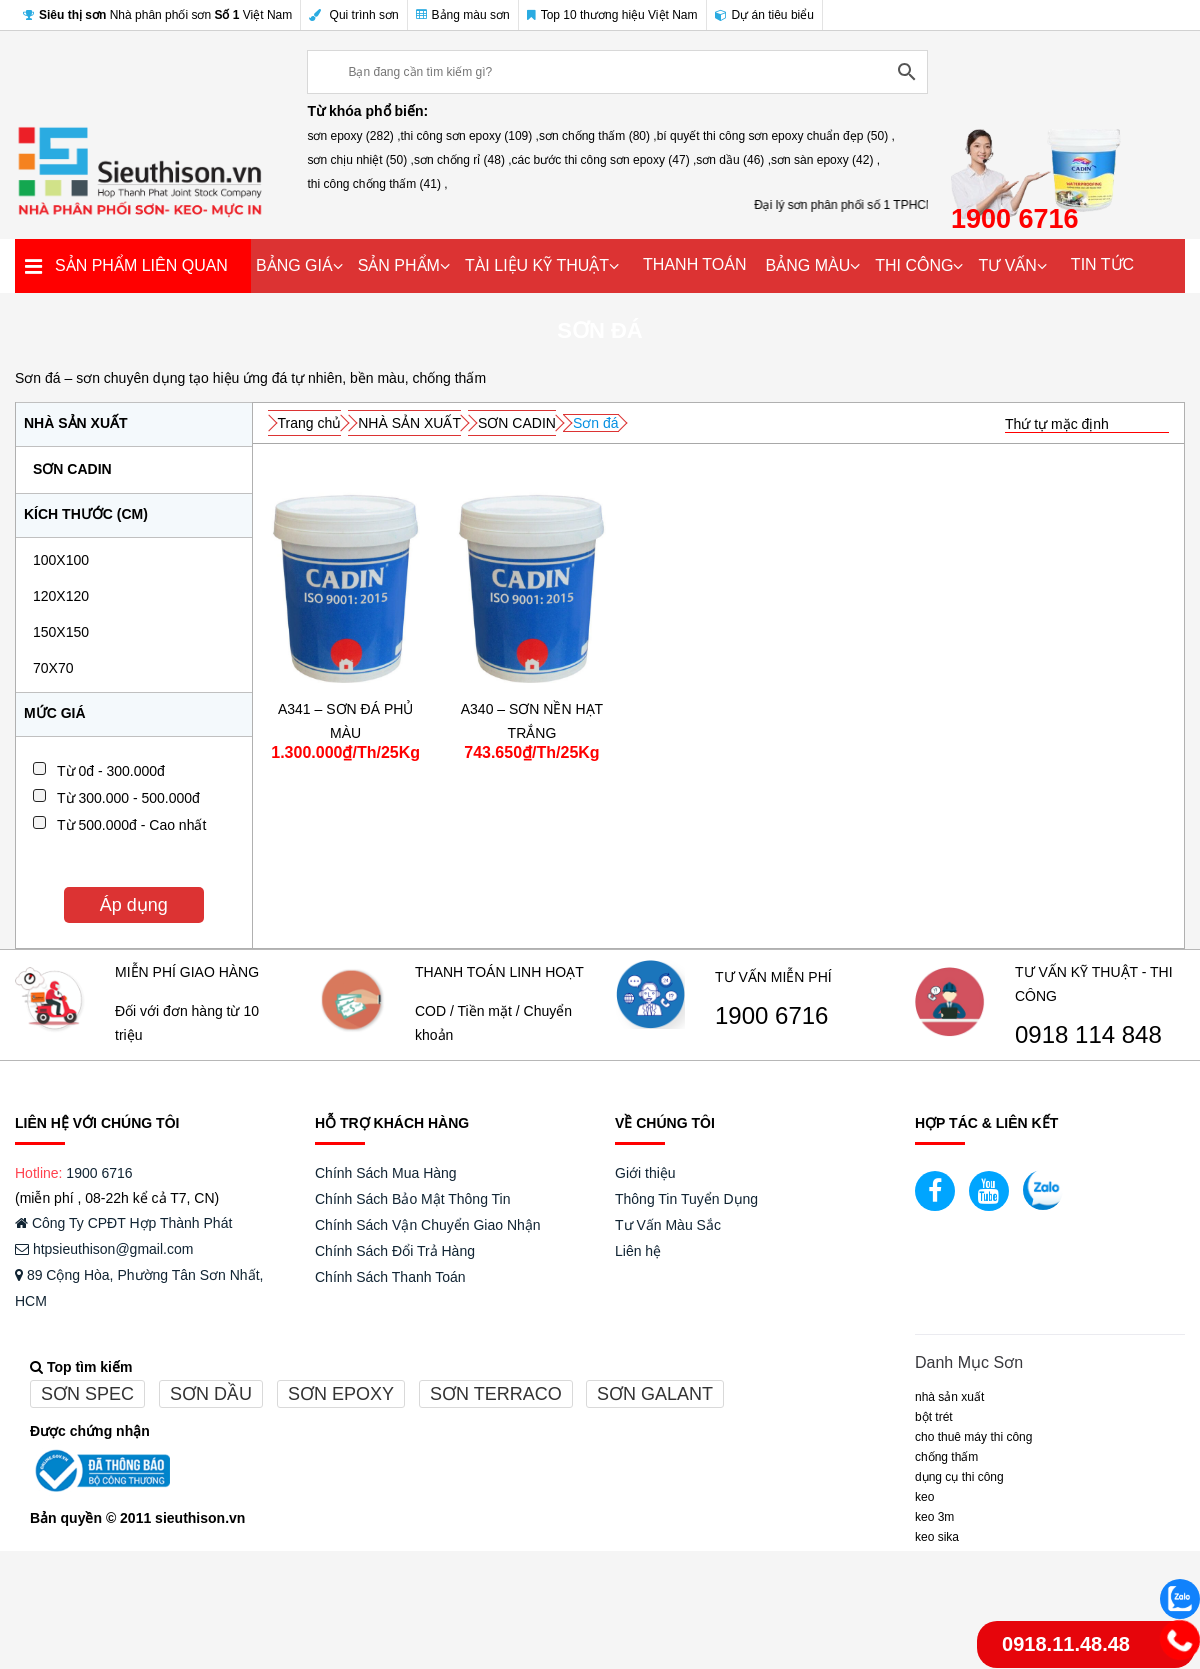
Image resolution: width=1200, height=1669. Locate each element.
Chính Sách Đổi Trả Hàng (395, 1251)
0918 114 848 (1088, 1035)
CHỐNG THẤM (946, 1457)
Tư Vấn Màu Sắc (668, 1225)
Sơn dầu (211, 1394)
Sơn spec (87, 1394)
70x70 (53, 668)
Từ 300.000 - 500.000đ (128, 798)
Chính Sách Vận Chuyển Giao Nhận (428, 1225)
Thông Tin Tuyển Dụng (686, 1199)
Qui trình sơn (353, 15)
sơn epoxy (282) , (353, 136)
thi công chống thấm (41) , (377, 184)
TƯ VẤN (1007, 265)
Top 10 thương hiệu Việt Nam (612, 15)
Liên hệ (638, 1251)
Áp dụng (134, 905)
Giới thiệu (645, 1173)
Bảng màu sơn (463, 15)
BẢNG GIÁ (294, 265)
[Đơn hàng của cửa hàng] (1087, 424)
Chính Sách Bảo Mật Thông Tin (413, 1199)
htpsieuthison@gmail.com (104, 1249)
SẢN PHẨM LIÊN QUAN (141, 265)
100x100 (61, 560)
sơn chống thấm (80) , (598, 136)
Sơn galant (655, 1394)
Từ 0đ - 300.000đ (111, 771)
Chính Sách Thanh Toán (390, 1277)
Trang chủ (310, 423)
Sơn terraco (496, 1394)
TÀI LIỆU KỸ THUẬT (537, 265)
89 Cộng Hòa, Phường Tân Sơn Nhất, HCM (139, 1288)
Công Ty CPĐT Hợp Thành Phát (123, 1223)
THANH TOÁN (694, 264)
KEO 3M (934, 1517)
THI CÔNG (914, 265)
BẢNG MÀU (808, 265)
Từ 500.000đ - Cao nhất (131, 825)
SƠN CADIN (72, 469)
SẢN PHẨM (399, 265)
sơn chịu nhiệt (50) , (360, 160)
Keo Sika (937, 1537)
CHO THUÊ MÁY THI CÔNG (973, 1437)
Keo (924, 1497)
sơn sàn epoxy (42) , (825, 160)
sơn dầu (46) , (733, 160)
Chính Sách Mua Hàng (386, 1173)
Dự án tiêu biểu (764, 15)
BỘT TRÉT (934, 1417)
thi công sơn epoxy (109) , (470, 136)
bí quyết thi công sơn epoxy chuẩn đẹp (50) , (776, 136)
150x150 (61, 632)
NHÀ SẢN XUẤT (409, 423)
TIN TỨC (1102, 264)
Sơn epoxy (341, 1394)
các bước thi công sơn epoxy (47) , (604, 160)
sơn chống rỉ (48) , (463, 160)
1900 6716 (771, 1016)
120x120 (61, 596)
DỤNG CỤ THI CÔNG (959, 1477)
